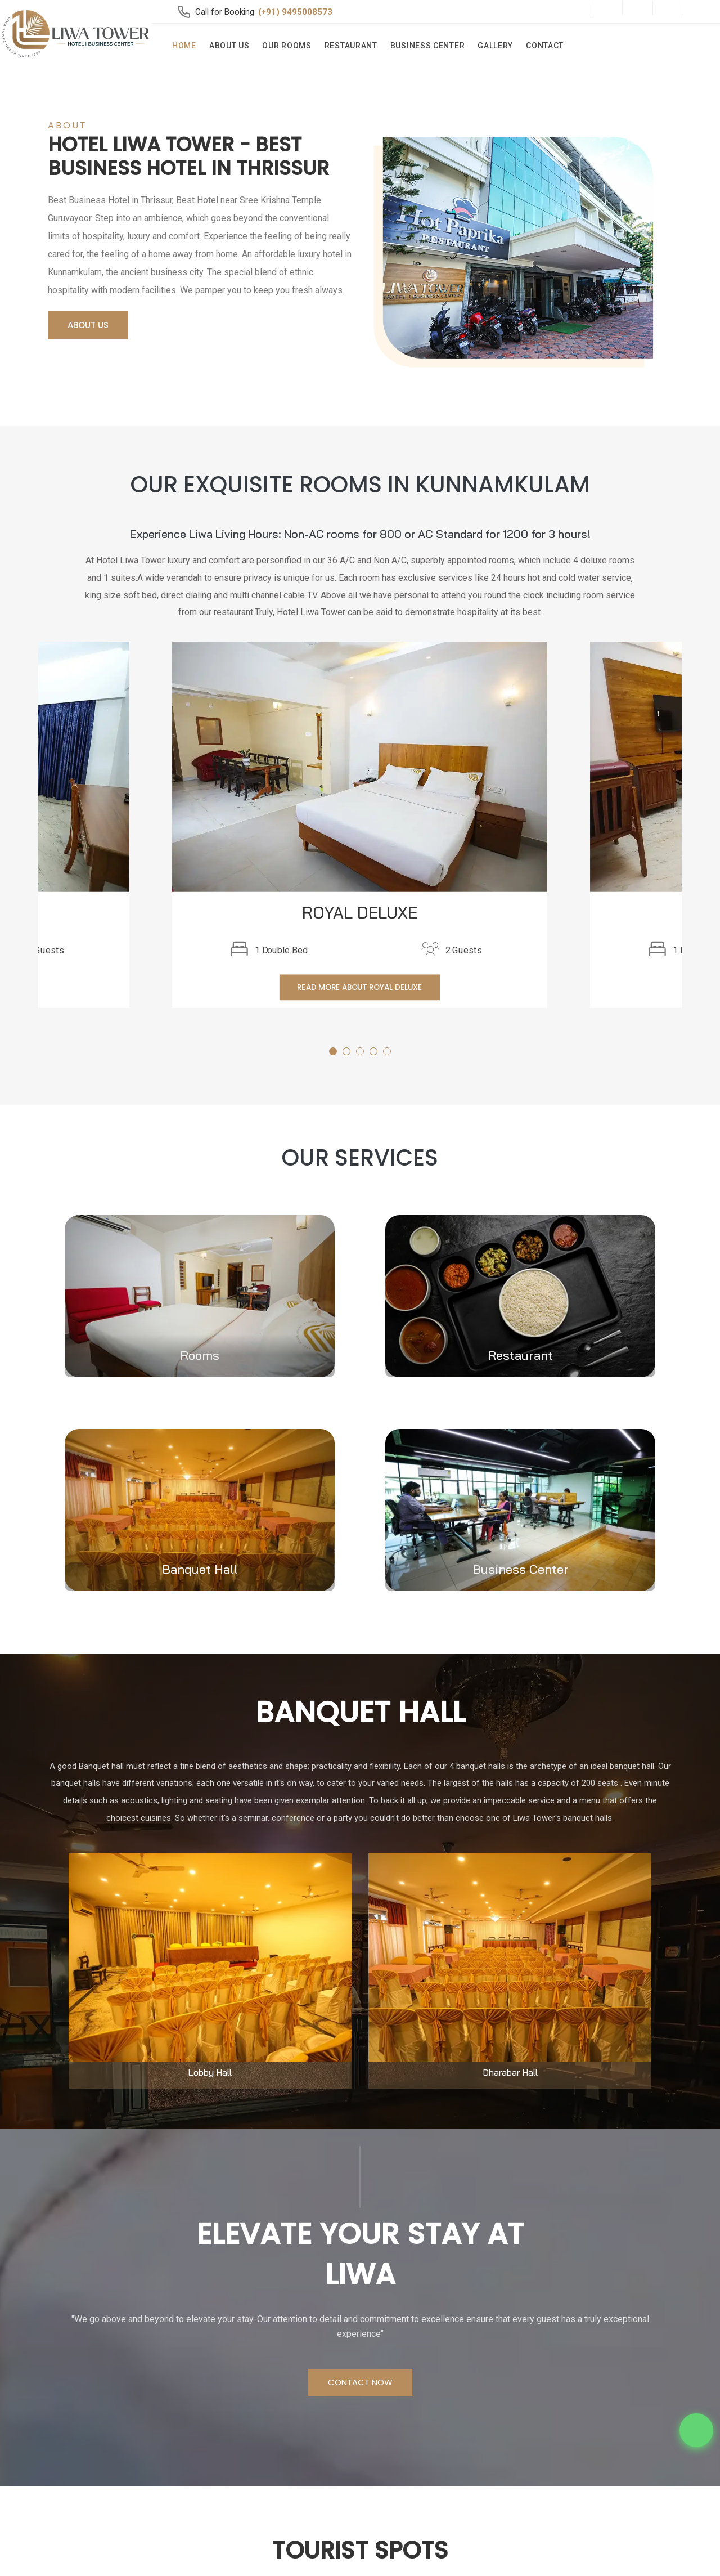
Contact (545, 45)
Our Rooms (286, 45)
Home (184, 45)
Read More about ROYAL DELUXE (360, 987)
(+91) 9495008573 (295, 12)
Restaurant (351, 45)
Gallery (495, 45)
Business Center (427, 45)
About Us (229, 45)
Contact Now (360, 2382)
